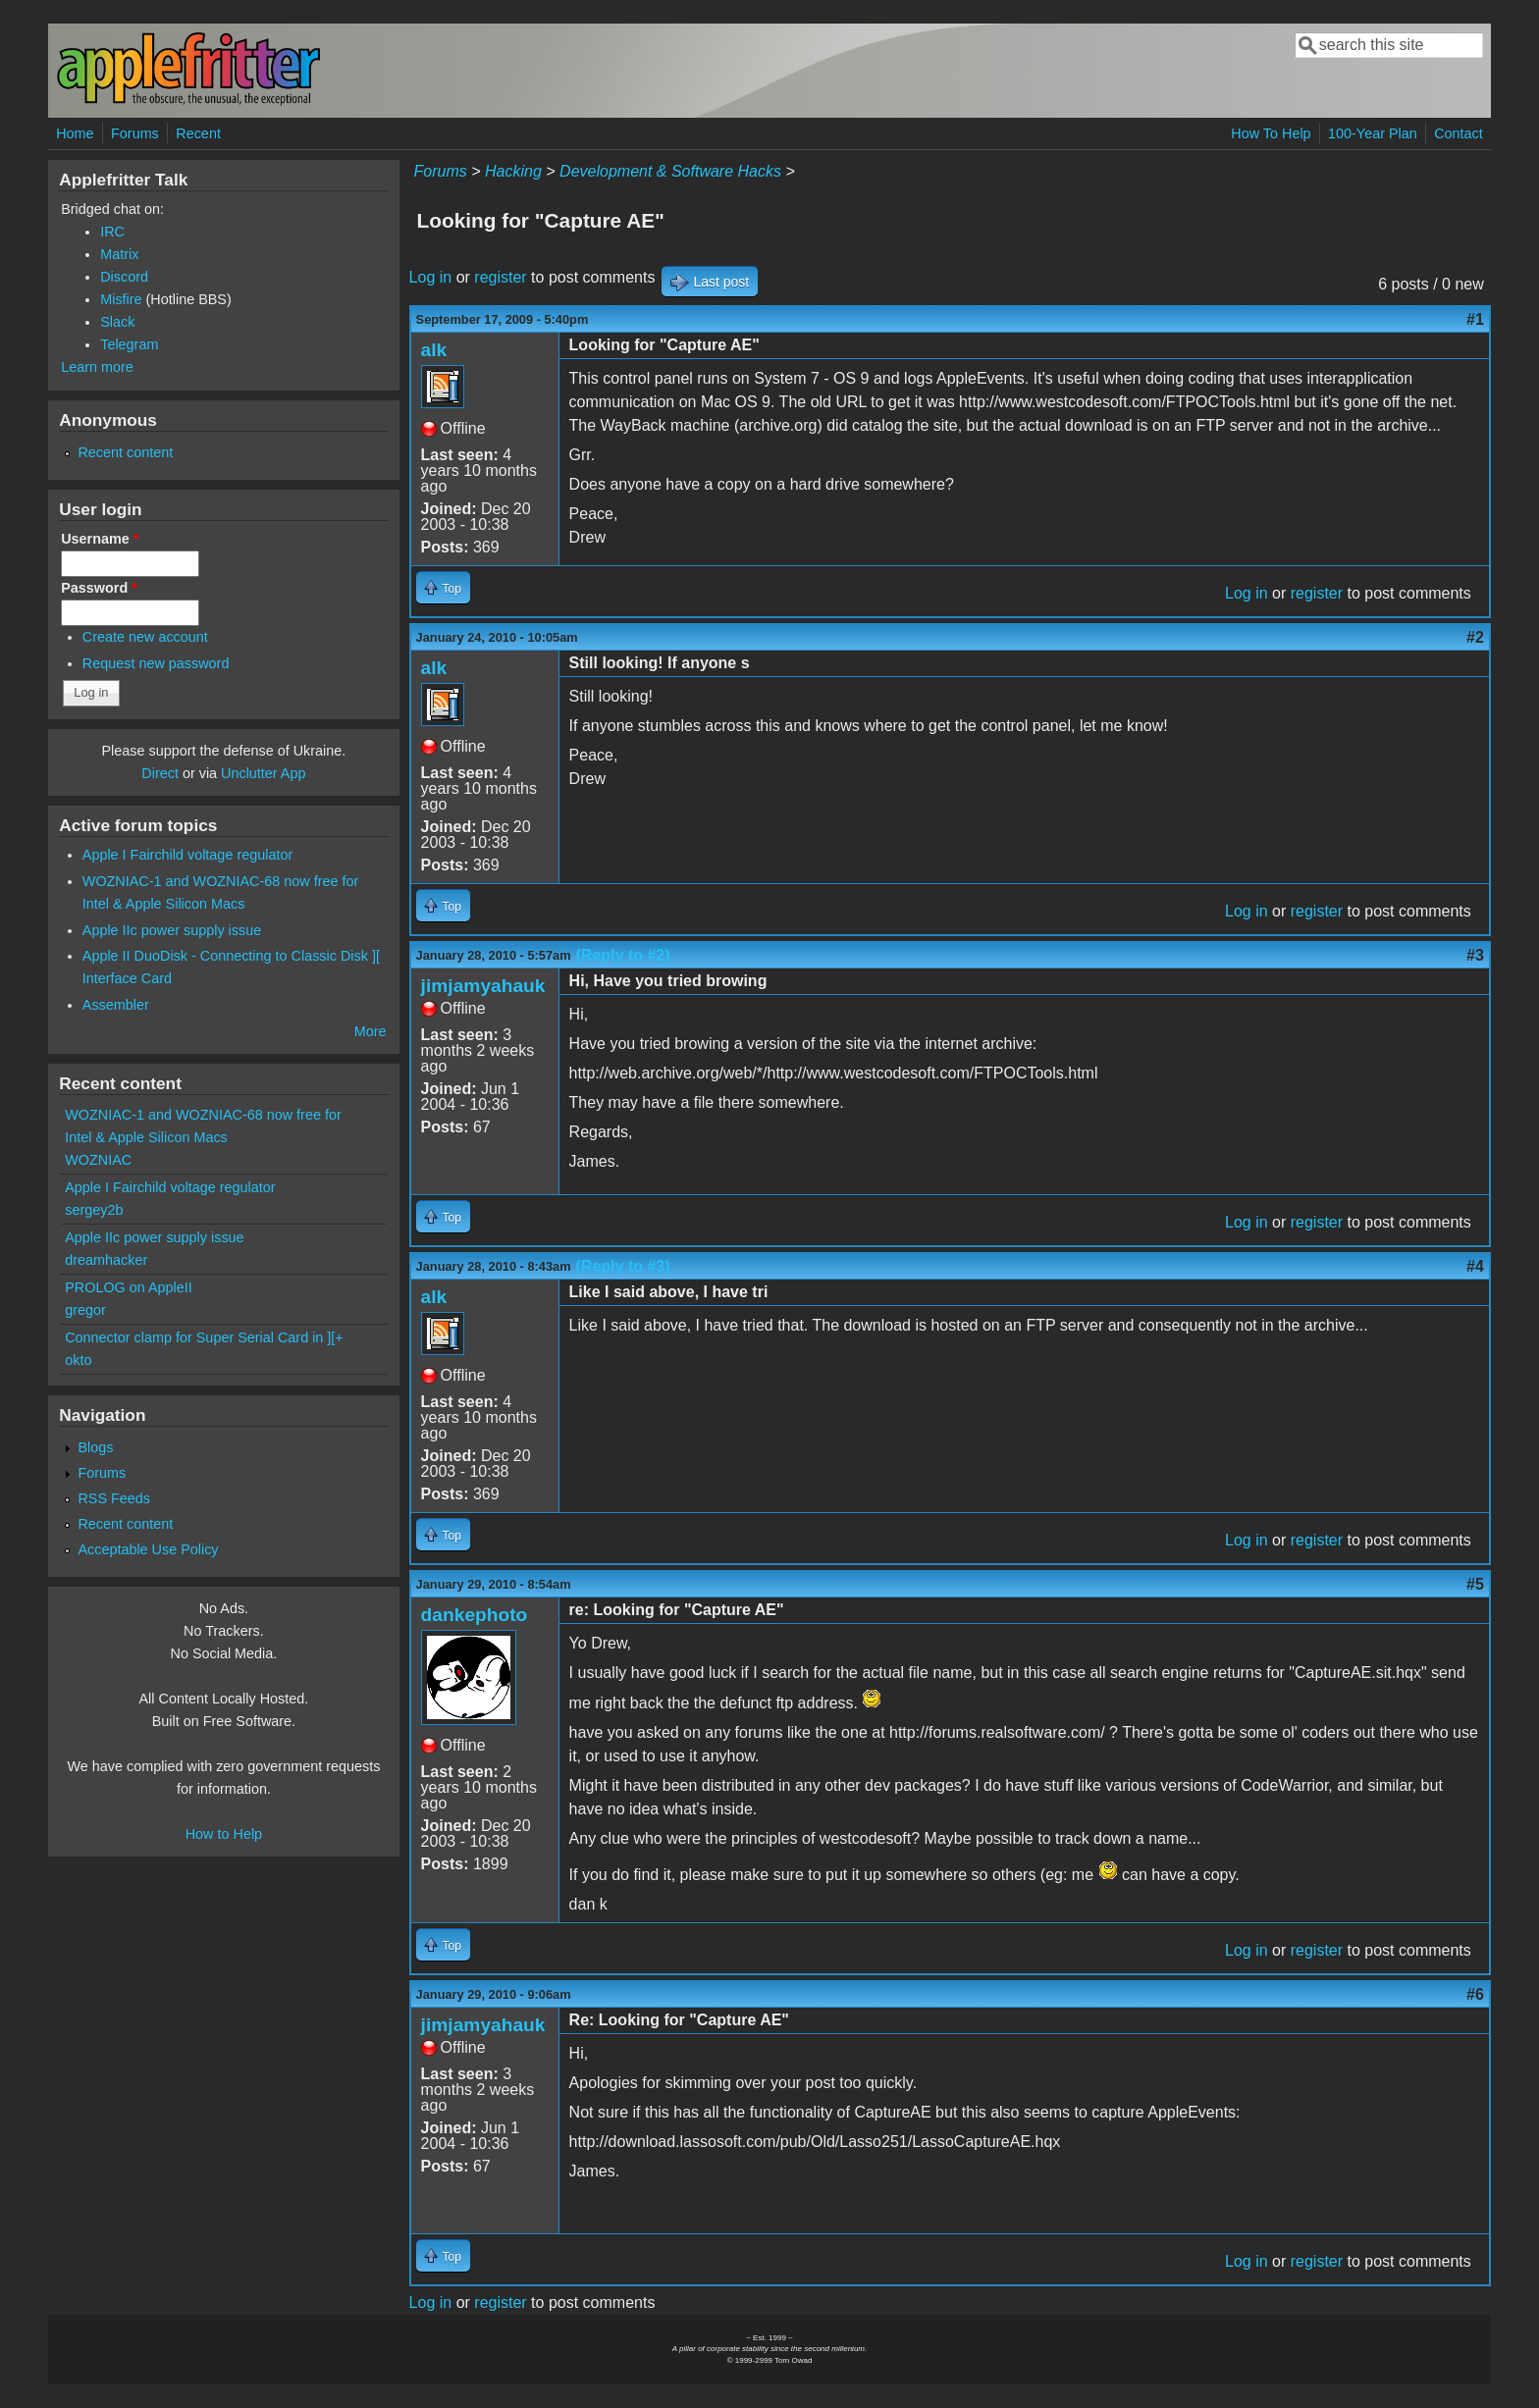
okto (78, 1360)
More (370, 1031)
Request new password (156, 663)
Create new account (145, 637)
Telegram (129, 344)
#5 (1475, 1584)
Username (99, 539)
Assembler (115, 1005)
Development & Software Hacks (670, 171)
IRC (112, 231)
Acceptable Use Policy (148, 1549)
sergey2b (94, 1210)
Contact (1458, 133)
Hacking (513, 171)
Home (74, 133)
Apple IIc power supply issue (171, 930)
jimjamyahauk (483, 985)
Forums (135, 133)
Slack (117, 322)
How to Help (224, 1834)
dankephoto (474, 1614)
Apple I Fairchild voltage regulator (187, 855)
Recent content (125, 452)
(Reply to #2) (623, 955)
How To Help (1270, 133)
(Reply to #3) (623, 1266)
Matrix (119, 254)
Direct (160, 773)
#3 (1475, 955)
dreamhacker (106, 1260)
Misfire (120, 299)
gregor (85, 1310)
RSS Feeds (114, 1498)
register (500, 277)
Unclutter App (263, 773)
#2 (1475, 637)
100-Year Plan (1372, 133)
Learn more (97, 367)
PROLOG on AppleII (128, 1287)
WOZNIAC (98, 1160)
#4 (1475, 1266)
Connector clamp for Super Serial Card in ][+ (204, 1337)
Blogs (95, 1447)
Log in (430, 277)
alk (434, 350)
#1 (1475, 319)
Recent (198, 133)
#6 (1475, 1994)
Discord (124, 277)
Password (99, 588)
